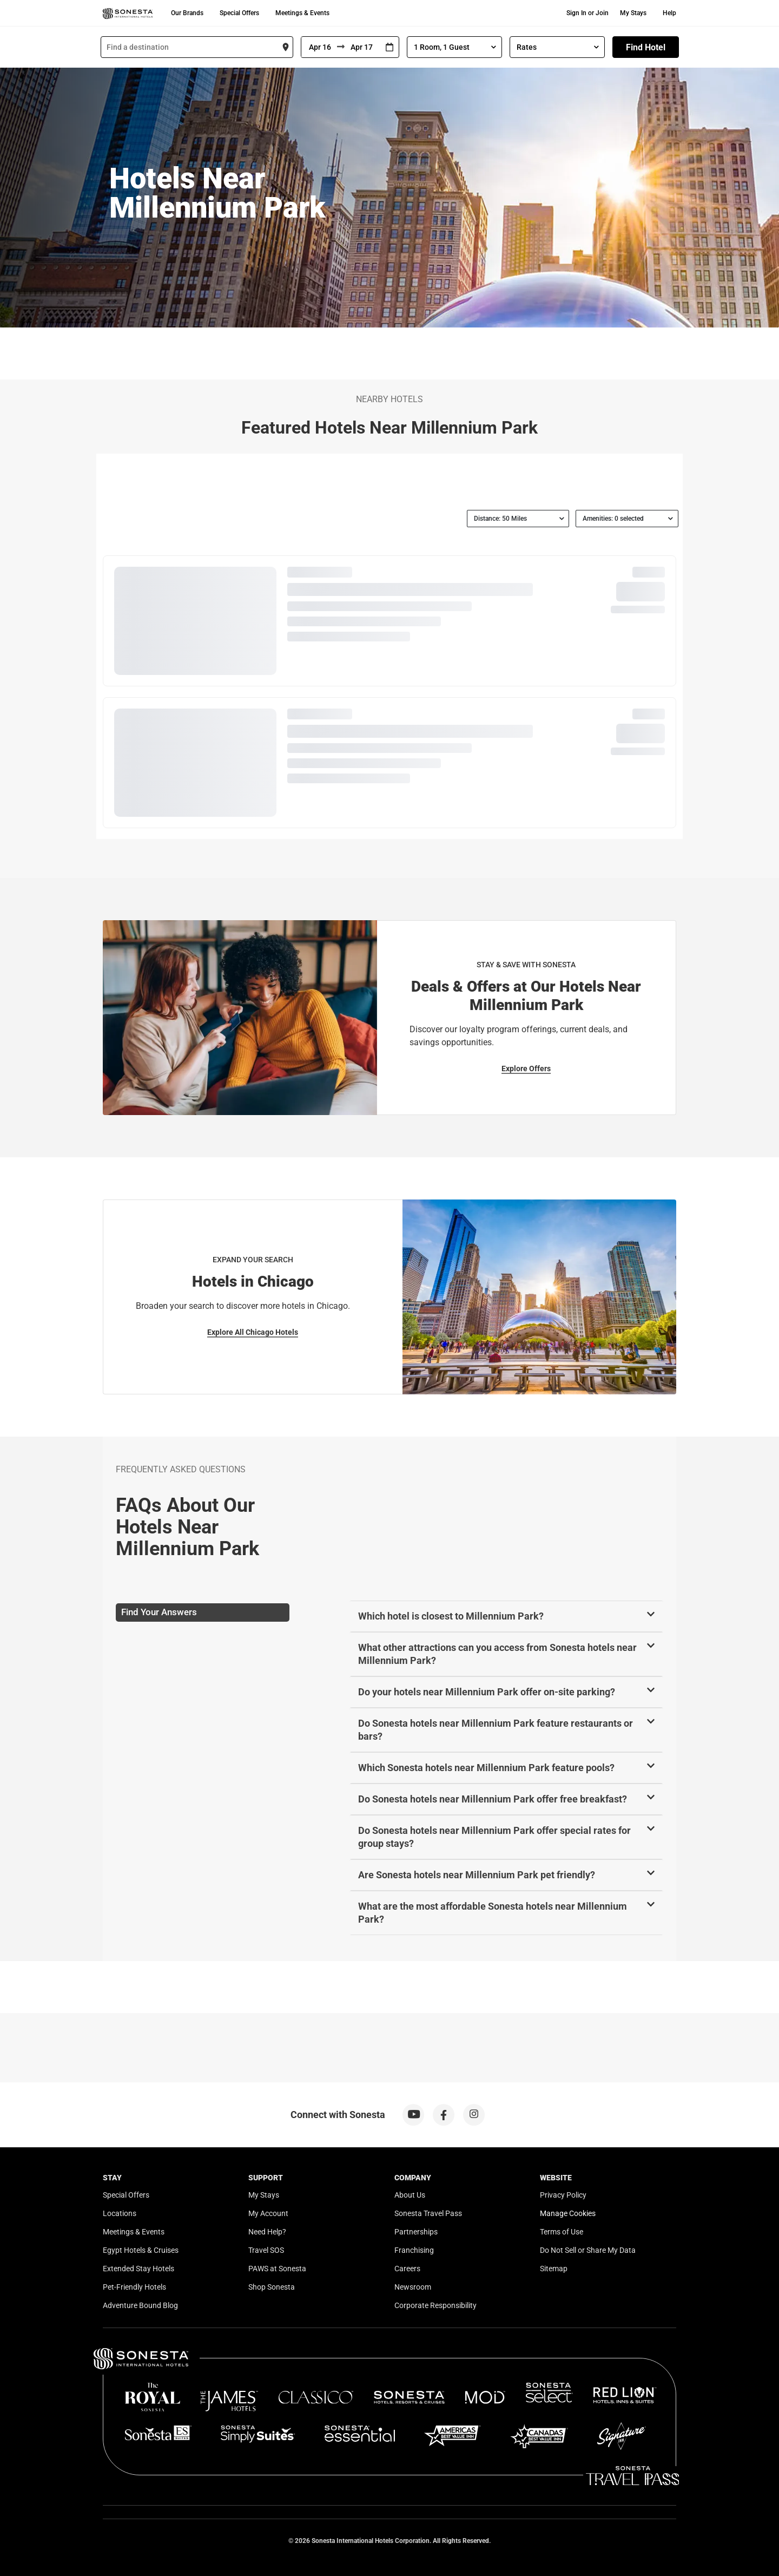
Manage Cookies (568, 2213)
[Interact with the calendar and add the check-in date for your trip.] (389, 47)
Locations (119, 2213)
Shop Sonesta (271, 2287)
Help (669, 13)
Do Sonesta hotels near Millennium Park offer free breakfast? (492, 1799)
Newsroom (412, 2287)
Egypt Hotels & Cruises (141, 2250)
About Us (409, 2195)
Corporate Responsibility (435, 2305)
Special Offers (239, 13)
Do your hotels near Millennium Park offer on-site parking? (486, 1691)
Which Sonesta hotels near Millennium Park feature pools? (486, 1767)
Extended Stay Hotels (138, 2268)
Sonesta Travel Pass (428, 2213)
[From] (319, 47)
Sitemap (553, 2268)
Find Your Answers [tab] (159, 1612)
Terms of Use (561, 2231)
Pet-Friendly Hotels (134, 2287)
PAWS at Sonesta (277, 2268)
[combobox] (197, 47)
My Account (268, 2213)
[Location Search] (197, 47)
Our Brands (187, 13)
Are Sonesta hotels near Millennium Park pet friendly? (476, 1874)
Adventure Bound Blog (140, 2305)
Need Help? (267, 2231)
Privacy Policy (563, 2195)
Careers (407, 2268)
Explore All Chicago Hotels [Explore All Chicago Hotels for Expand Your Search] (252, 1332)
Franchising (414, 2250)
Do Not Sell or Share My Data (588, 2250)
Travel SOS (266, 2250)
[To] (362, 47)
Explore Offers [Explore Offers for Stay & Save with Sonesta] (526, 1068)
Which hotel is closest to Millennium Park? (451, 1616)
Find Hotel (645, 47)
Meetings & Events (302, 13)
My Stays (633, 13)
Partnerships (416, 2231)
